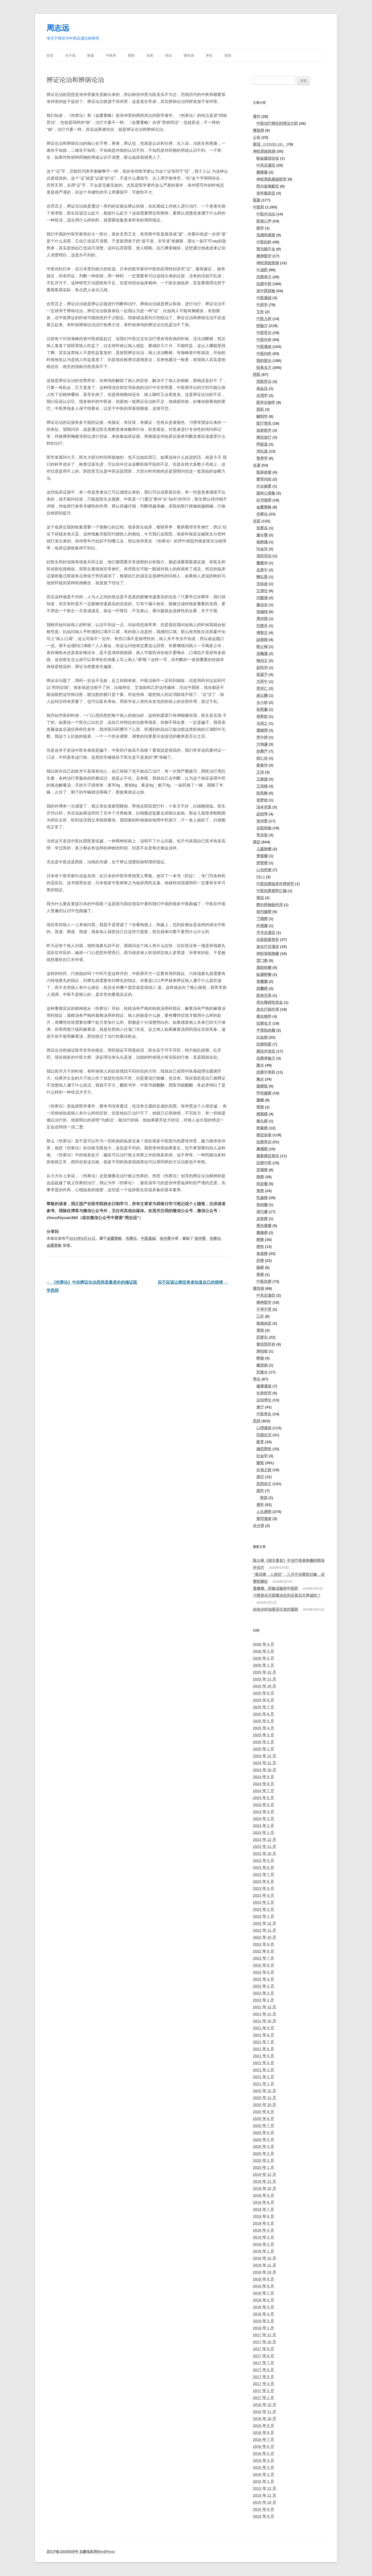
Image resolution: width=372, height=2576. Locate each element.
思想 (227, 55)
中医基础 (148, 1238)
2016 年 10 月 (264, 2418)
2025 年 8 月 (263, 1700)
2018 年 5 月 (263, 2307)
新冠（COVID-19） (269, 144)
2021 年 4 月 (263, 2063)
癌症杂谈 (263, 1135)
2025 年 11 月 (264, 1679)
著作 (256, 116)
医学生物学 (265, 402)
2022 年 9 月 (263, 1944)
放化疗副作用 (267, 1009)
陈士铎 (262, 646)
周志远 (57, 28)
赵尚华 (262, 667)
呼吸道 (262, 444)
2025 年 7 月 (263, 1707)
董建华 (262, 563)
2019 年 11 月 (264, 2181)
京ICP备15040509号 (62, 2552)
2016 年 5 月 (263, 2453)
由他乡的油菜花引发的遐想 (275, 1609)
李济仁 (262, 688)
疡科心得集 (265, 493)
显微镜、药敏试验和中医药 (275, 1588)
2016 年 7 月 (263, 2439)
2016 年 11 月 (264, 2411)
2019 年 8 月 (263, 2202)
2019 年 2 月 (263, 2244)
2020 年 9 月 (263, 2111)
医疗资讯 (263, 423)
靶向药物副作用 (269, 905)
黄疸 (260, 898)
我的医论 (263, 360)
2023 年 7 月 (263, 1874)
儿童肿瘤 (263, 849)
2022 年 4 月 (263, 1979)
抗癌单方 (263, 277)
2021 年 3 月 (263, 2070)
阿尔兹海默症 (267, 186)
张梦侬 (262, 800)
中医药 (111, 55)
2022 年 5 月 (263, 1972)
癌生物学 (263, 1016)
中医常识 (263, 333)
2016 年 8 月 (263, 2432)
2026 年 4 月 (263, 1644)
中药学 (262, 305)
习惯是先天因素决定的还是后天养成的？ (287, 1595)
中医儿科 (263, 319)
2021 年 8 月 (263, 2035)
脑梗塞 (262, 172)
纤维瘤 (262, 925)
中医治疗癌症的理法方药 (277, 123)
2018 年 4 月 (263, 2314)
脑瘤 (260, 1100)
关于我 (70, 55)
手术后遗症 (265, 932)
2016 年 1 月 (263, 2481)
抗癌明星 (263, 1044)
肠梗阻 (262, 1086)
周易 (263, 1498)
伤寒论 (131, 1238)
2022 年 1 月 (263, 2000)
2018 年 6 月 (263, 2300)
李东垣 (262, 835)
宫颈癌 (262, 1170)
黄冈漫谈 (263, 1518)
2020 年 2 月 (263, 2160)
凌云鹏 (262, 695)
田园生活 (263, 1435)
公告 (256, 137)
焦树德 (262, 542)
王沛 (260, 772)
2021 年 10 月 (264, 2021)
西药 (260, 409)
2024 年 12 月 (264, 1756)
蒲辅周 (262, 730)
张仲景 (165, 1238)
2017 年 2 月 (263, 2391)
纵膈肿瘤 (263, 974)
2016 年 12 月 (264, 2404)
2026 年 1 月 (263, 1665)
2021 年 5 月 (263, 2056)
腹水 (260, 1065)
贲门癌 (262, 960)
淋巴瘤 (262, 1212)
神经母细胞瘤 (267, 953)
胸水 (260, 1079)
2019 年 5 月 (263, 2223)
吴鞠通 (262, 653)
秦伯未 (262, 605)
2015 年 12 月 (264, 2488)
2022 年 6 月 (263, 1965)
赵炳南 (262, 639)
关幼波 (262, 584)
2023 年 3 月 (263, 1902)
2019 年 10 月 (264, 2188)
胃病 (260, 1330)
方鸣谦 (262, 744)
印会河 (262, 549)
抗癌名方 (263, 1023)
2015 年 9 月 (263, 2509)
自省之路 (263, 1470)
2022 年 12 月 (264, 1923)
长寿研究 (263, 1393)
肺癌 (260, 1177)
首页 (49, 55)
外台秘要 (263, 486)
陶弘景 (262, 577)
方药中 (262, 681)
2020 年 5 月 (263, 2139)
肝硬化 (262, 1337)
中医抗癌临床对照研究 (275, 884)
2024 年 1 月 (263, 1832)
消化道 (262, 451)
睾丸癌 (262, 1121)
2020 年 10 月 (264, 2104)
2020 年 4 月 (263, 2146)
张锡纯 (262, 612)
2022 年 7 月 (263, 1958)
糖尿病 (262, 1365)
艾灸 (260, 312)
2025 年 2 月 (263, 1742)
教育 (260, 1442)
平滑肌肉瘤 (265, 1030)
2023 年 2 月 (263, 1909)
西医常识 (263, 381)
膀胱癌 (262, 1114)
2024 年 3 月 (263, 1818)
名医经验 (263, 828)
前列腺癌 (263, 912)
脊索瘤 (262, 856)
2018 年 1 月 (263, 2328)
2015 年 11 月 (264, 2495)
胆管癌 (262, 863)
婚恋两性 (263, 1449)
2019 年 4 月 (263, 2230)
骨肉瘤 (262, 1205)
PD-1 (260, 877)
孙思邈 (262, 709)
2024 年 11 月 (264, 1763)
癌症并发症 (265, 1051)
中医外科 (263, 339)
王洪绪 (262, 786)
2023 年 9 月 (263, 1860)
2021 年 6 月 (263, 2049)
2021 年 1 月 (263, 2084)
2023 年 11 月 (264, 1846)
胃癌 (260, 1191)
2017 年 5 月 (263, 2377)
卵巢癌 (262, 1128)
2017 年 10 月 (264, 2342)
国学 (260, 1491)
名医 (149, 55)
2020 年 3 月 (263, 2153)
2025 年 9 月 (263, 1693)
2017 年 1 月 (263, 2397)
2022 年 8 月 (263, 1951)
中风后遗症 (265, 165)
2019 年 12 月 (264, 2174)
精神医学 (263, 256)
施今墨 (262, 535)
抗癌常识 (263, 1142)
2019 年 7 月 (263, 2209)
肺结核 (262, 1351)
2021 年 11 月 (264, 2014)
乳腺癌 (262, 1198)
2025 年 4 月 (263, 1728)
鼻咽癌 (262, 1149)
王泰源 (262, 779)
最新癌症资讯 (267, 1156)
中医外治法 (265, 214)
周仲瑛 (262, 619)
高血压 (262, 388)
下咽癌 (262, 919)
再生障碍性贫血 (269, 1002)
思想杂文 (263, 1484)
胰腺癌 (262, 1232)
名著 (256, 465)
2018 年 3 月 (263, 2321)
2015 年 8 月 (263, 2516)
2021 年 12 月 (264, 2007)
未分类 (258, 1525)
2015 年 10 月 (264, 2502)
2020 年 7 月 (263, 2125)
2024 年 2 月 (263, 1825)
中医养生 (263, 1414)
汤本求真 (263, 807)
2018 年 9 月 (263, 2279)
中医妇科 (263, 242)
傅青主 (262, 632)
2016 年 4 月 (263, 2460)
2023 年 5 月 (263, 1888)
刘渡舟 (262, 626)
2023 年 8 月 (263, 1867)
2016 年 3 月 (263, 2467)
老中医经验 (265, 291)
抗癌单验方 (265, 1058)
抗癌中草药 (265, 1072)
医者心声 (263, 221)
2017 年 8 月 (263, 2356)
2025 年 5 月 (263, 1721)
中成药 (262, 270)
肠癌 (260, 1267)
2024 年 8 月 (263, 1784)
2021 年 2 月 (263, 2077)
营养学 (262, 458)
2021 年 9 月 (263, 2028)
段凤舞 (262, 793)
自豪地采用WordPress (97, 2552)
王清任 (262, 591)
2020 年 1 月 (263, 2167)
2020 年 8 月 (263, 2118)
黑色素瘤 (263, 1225)
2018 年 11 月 (264, 2265)
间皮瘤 (262, 1184)
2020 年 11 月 (264, 2098)
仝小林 (262, 702)
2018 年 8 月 (263, 2286)
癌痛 (260, 1239)
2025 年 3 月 (263, 1735)
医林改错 (263, 472)
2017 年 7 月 (263, 2363)
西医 (131, 55)
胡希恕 (262, 716)
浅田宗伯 (263, 556)
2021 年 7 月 (263, 2042)
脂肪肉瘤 (263, 967)
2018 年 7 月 (263, 2293)
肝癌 (260, 1260)
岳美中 (262, 570)
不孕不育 (263, 1309)
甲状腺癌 (263, 1093)
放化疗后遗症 (267, 946)
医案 (90, 55)
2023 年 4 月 (263, 1895)
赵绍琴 (262, 814)
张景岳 (262, 528)
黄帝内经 (263, 479)
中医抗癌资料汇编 (271, 891)
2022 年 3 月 (263, 1986)
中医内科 (263, 353)
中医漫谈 (263, 346)
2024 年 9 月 (263, 1777)
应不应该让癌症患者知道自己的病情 (193, 1282)
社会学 (262, 1456)
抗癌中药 (263, 284)
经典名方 (263, 367)
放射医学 (263, 430)
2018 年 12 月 (264, 2258)
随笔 (260, 1463)
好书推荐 (263, 500)
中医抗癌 (263, 1281)
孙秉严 (262, 751)
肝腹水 (262, 1372)
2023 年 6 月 (263, 1881)
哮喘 (260, 1358)
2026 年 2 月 (263, 1658)
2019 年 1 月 (263, 2251)
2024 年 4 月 (263, 1811)
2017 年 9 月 (263, 2349)
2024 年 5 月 (263, 1805)
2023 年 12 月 (264, 1839)
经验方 (262, 326)
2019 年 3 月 (263, 2237)
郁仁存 (262, 758)
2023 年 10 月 (264, 1853)
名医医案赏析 (267, 939)
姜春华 (262, 765)
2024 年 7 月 (263, 1791)
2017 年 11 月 (264, 2335)
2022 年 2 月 (263, 1993)
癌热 (260, 1246)
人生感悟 (263, 1511)
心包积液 (263, 870)
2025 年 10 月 (264, 1686)
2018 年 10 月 (264, 2272)
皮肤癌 (262, 1218)
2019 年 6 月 (263, 2216)
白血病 (262, 1037)
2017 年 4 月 (263, 2384)
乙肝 (260, 1316)
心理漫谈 (263, 1428)
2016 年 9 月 (263, 2425)
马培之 (262, 723)
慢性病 (189, 55)
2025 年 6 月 (263, 1714)
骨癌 (260, 1274)
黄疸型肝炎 (265, 1344)
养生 (209, 55)
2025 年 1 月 (263, 1749)
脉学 (260, 228)
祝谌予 (262, 674)
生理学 (262, 395)
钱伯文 (262, 660)
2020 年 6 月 (263, 2132)
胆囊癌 (262, 988)
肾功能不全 (265, 249)
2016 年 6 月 (263, 2446)
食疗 (260, 1407)
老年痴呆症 (265, 193)
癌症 (168, 55)
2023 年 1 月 (263, 1916)
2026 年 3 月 (263, 1651)
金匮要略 (114, 1238)
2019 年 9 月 (263, 2195)
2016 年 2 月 (263, 2474)
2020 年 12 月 (264, 2091)
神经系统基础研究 (271, 179)
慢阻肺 (258, 130)
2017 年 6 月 (263, 2370)
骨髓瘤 (262, 981)
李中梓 (262, 737)
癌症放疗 (263, 437)
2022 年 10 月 (264, 1937)
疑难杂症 (263, 1323)
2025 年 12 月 (264, 1672)
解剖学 (262, 416)
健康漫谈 (263, 1386)
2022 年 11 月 (264, 1930)
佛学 (260, 1505)
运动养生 (263, 1400)
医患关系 (263, 995)
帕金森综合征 (267, 158)
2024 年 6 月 (263, 1798)
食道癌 (262, 1253)
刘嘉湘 (262, 598)
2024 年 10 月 (264, 1770)
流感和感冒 (265, 235)
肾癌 (260, 1107)
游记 (260, 1477)
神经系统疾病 (264, 151)
